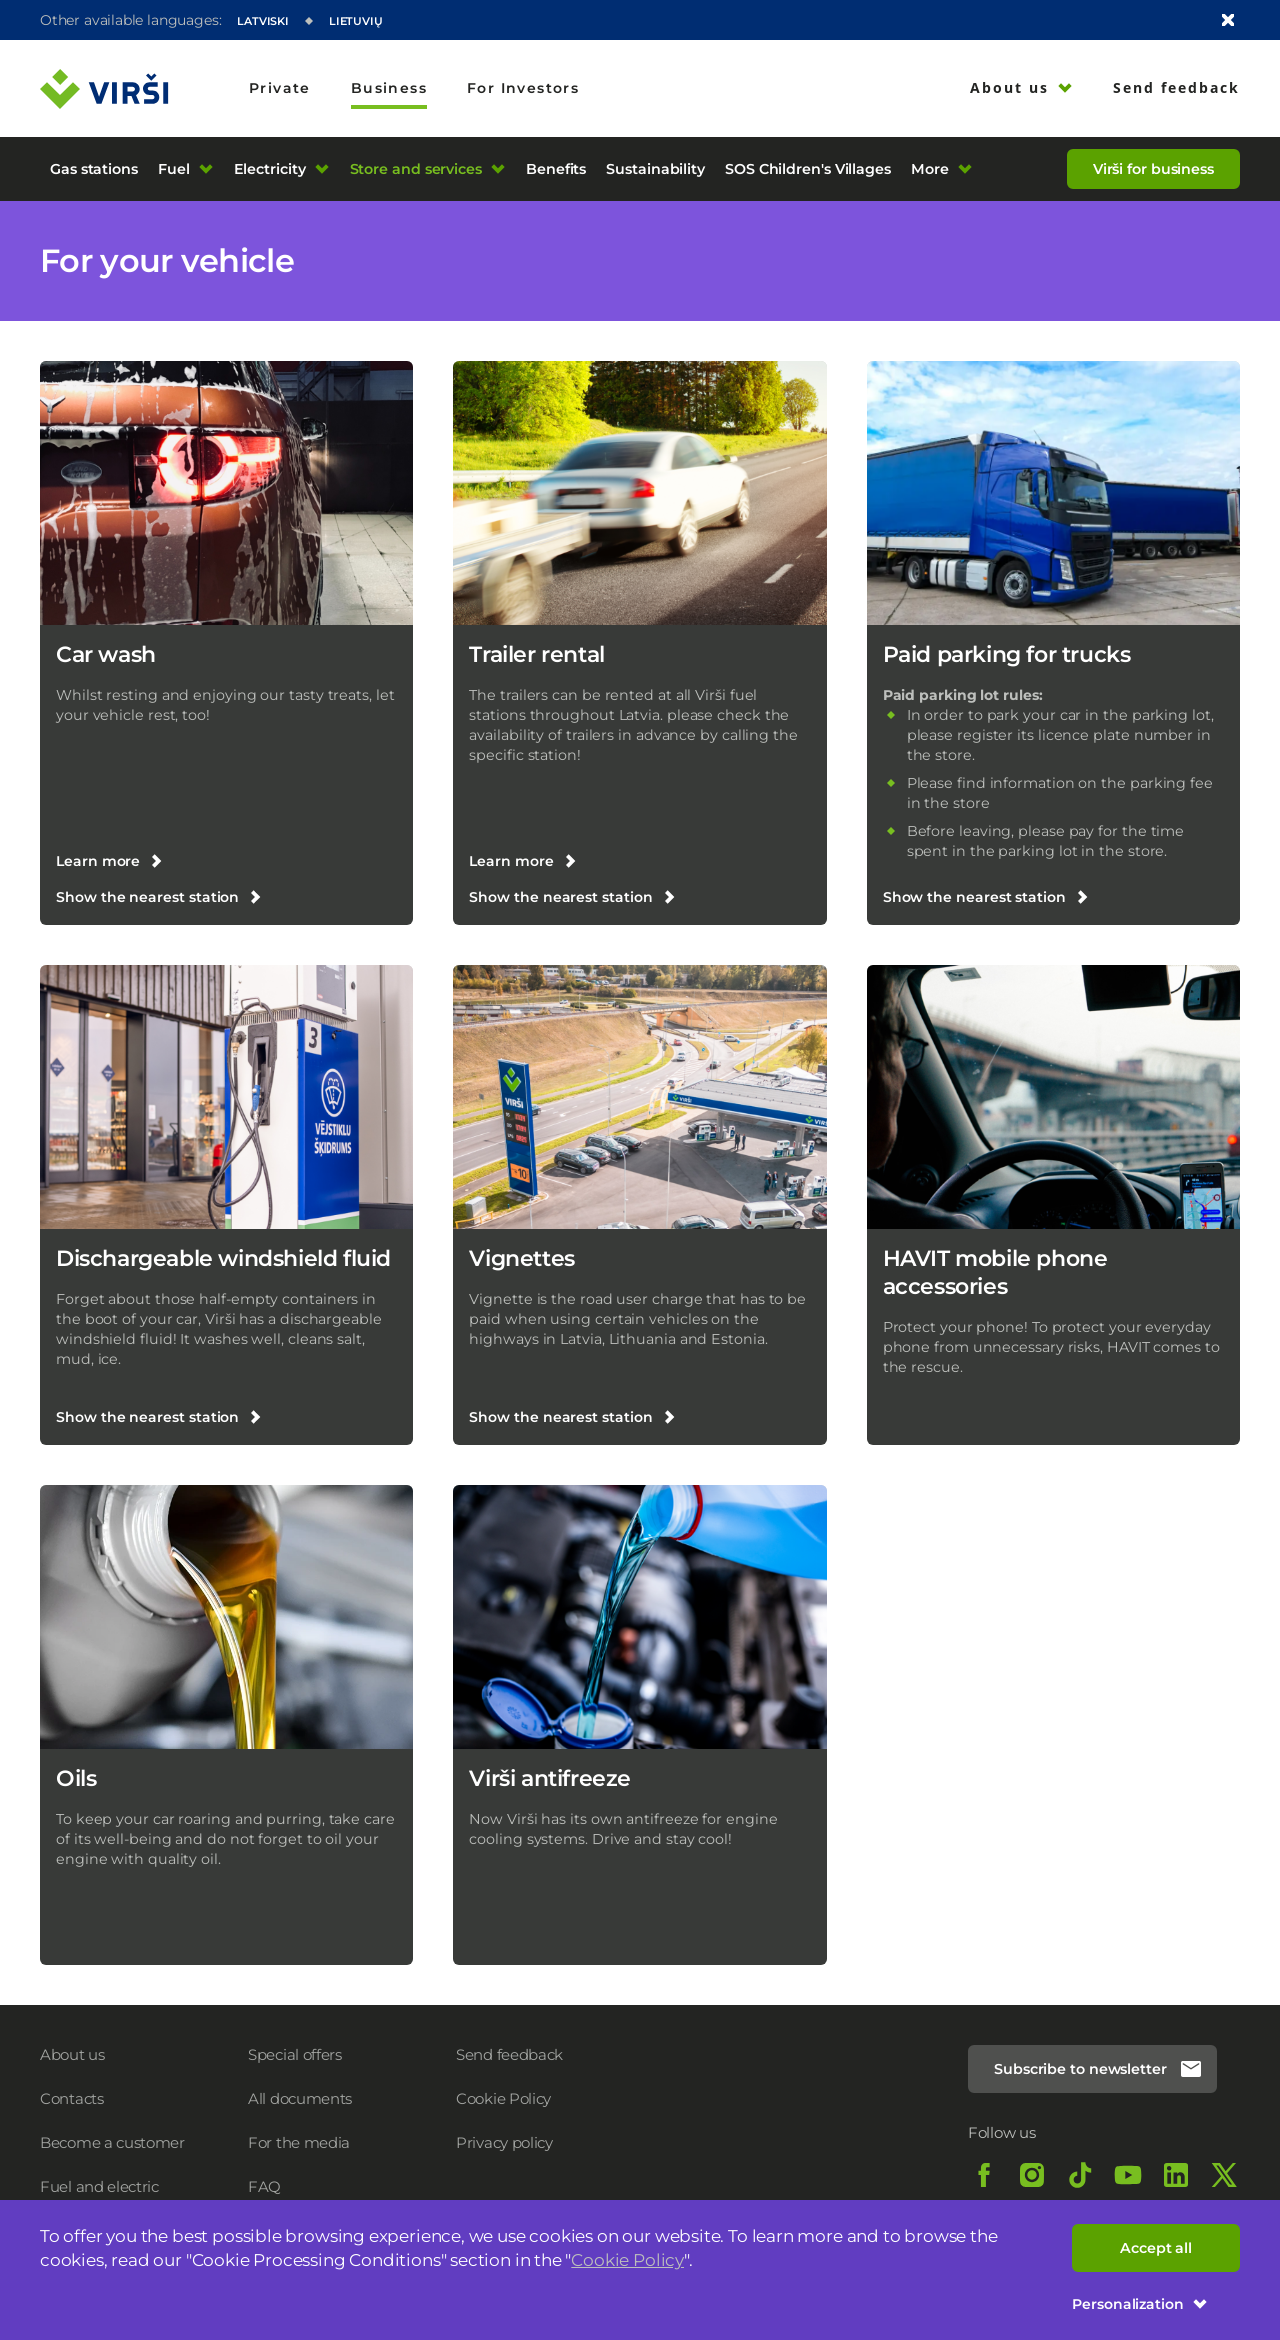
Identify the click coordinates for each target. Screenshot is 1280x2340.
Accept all (1156, 2248)
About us (72, 2054)
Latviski (263, 21)
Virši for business (1153, 169)
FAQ (264, 2186)
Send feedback (509, 2054)
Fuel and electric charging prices (99, 2196)
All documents (300, 2098)
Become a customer (112, 2142)
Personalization (1140, 2304)
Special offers (295, 2054)
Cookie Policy (627, 2260)
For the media (299, 2142)
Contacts (72, 2098)
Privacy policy (504, 2142)
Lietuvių (356, 21)
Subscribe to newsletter (1098, 2069)
